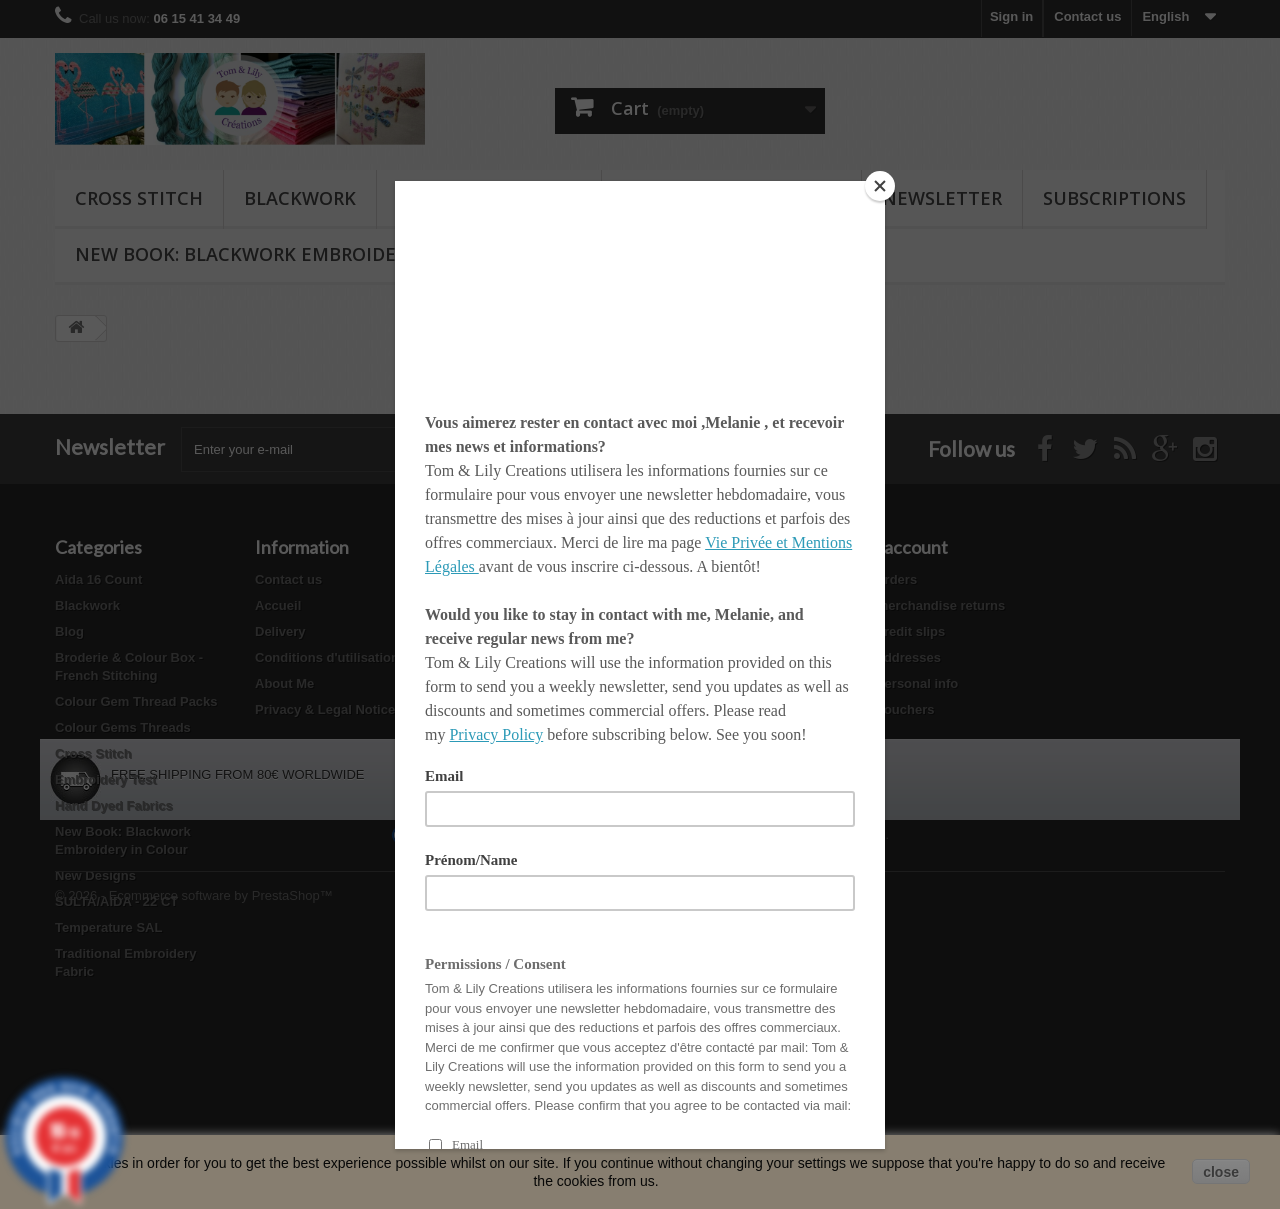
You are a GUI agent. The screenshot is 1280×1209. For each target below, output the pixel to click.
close (1221, 1172)
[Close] (880, 186)
